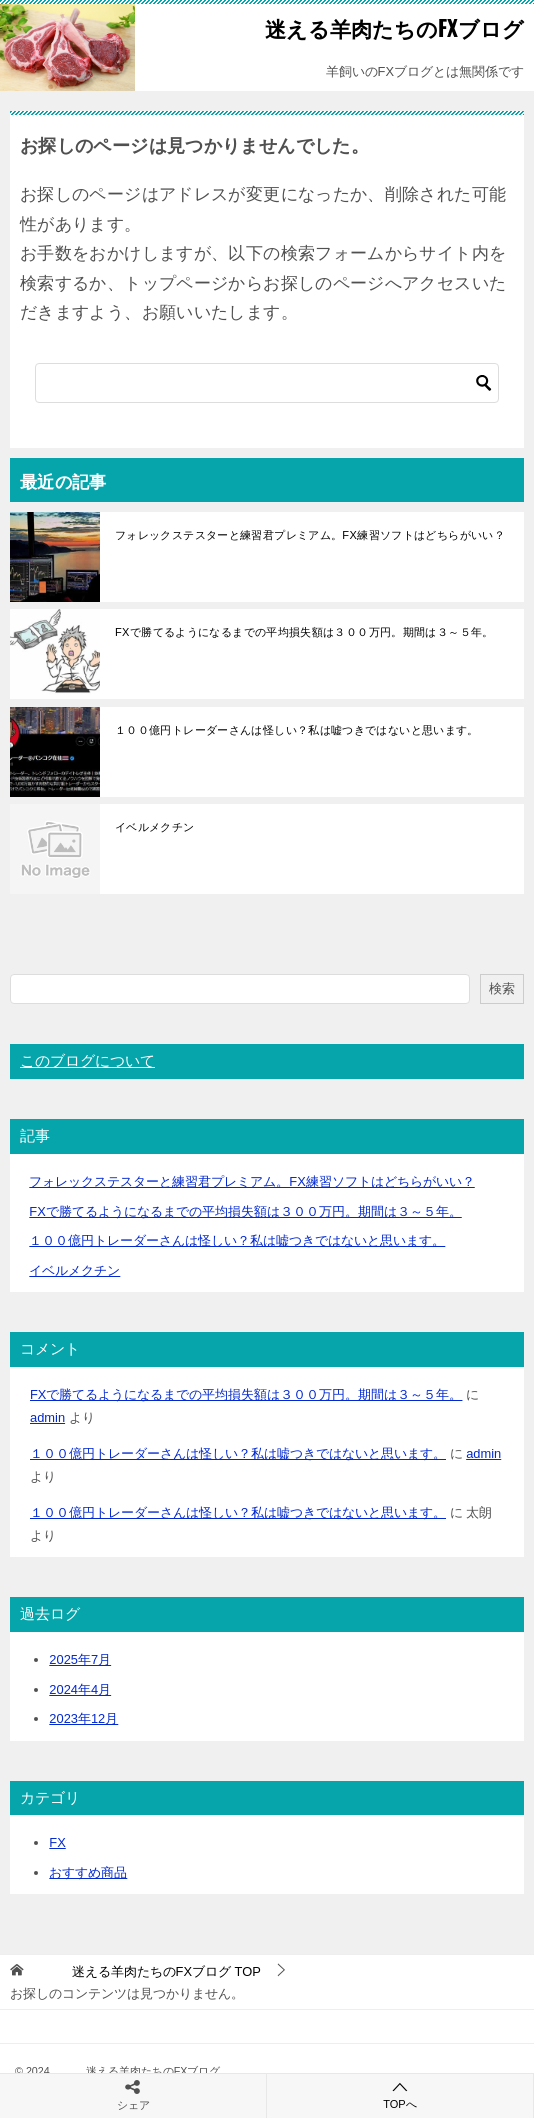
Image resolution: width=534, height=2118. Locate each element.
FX (57, 1842)
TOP (147, 1971)
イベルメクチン (155, 827)
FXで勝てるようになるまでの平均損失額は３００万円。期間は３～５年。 (304, 632)
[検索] (267, 383)
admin (47, 1417)
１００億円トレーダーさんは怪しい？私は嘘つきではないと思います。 (297, 730)
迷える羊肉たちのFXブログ (363, 27)
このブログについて (87, 1061)
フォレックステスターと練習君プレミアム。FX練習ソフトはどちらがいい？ (310, 535)
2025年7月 (80, 1659)
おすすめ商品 (88, 1872)
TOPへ (400, 2094)
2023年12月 (83, 1718)
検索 (502, 988)
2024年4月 (80, 1689)
